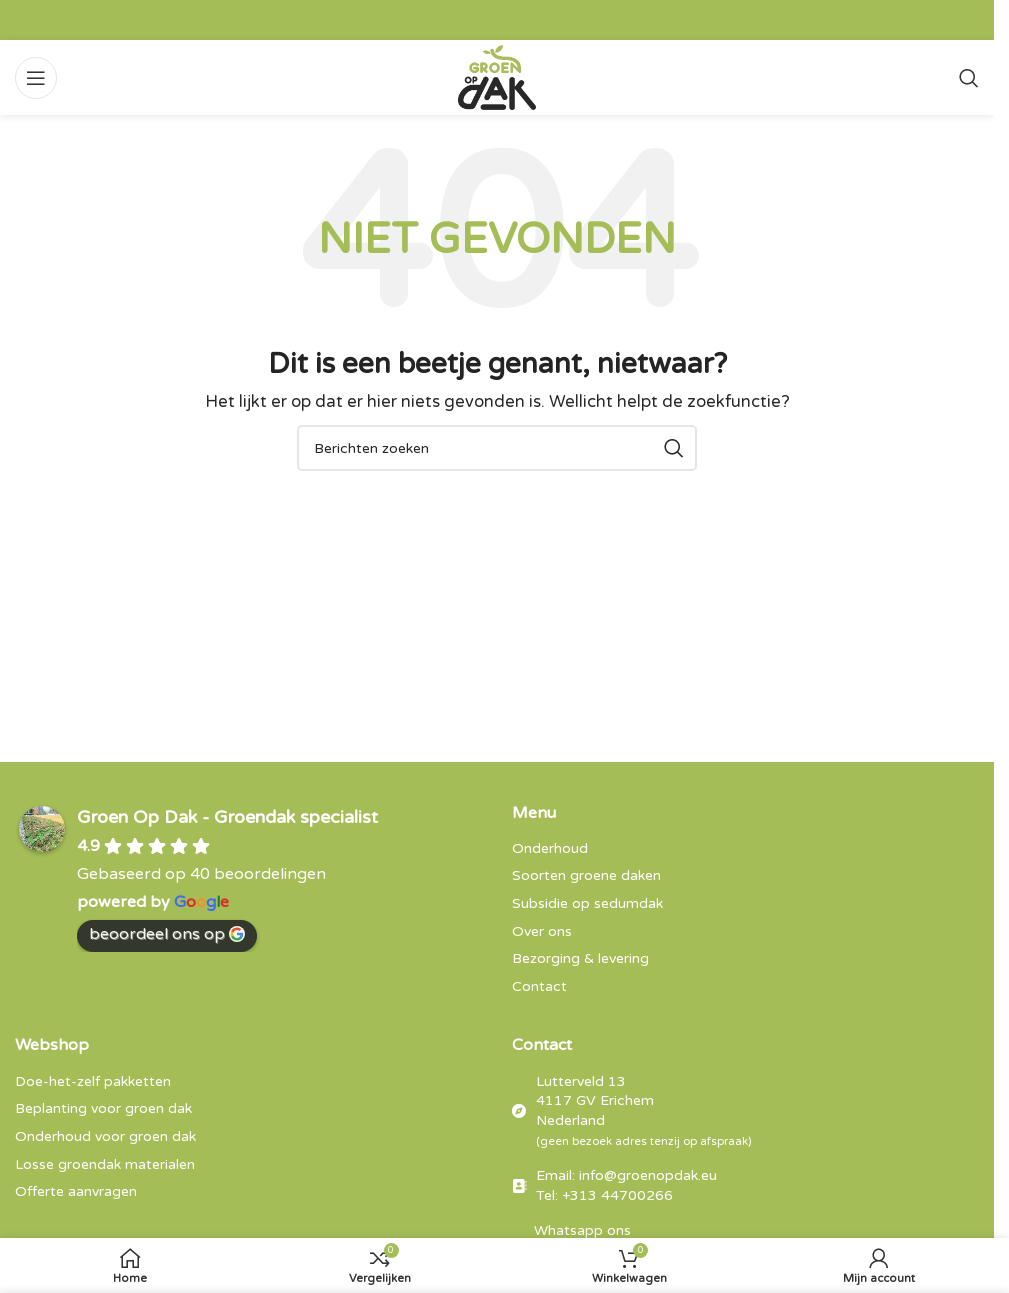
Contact (539, 986)
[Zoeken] (969, 78)
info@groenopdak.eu (648, 1175)
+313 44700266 (617, 1195)
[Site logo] (497, 76)
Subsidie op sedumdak (587, 903)
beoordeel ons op (167, 934)
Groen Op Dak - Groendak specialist (227, 817)
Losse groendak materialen (105, 1164)
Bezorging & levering (580, 958)
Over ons (542, 931)
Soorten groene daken (586, 875)
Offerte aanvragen (76, 1191)
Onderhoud (550, 848)
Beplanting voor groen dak (103, 1108)
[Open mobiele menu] (36, 78)
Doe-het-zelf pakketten (93, 1081)
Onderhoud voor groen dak (105, 1136)
